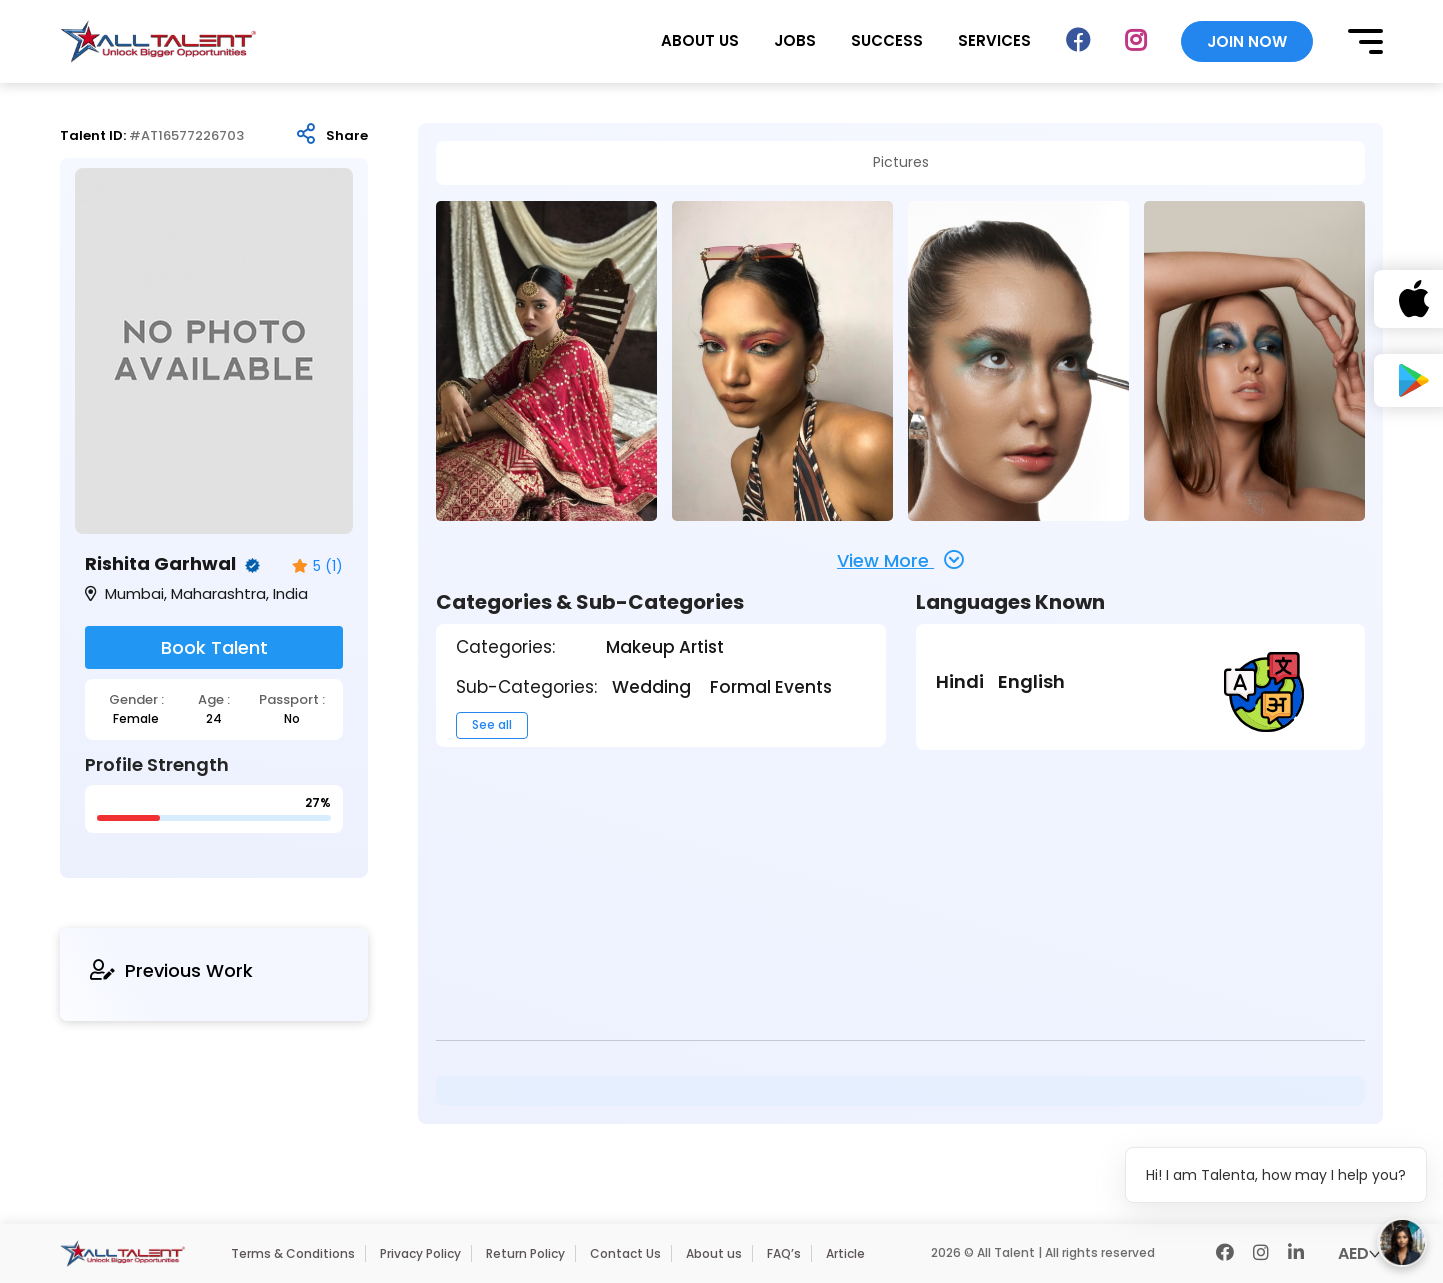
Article (845, 1253)
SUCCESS (887, 40)
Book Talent (214, 647)
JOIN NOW (1247, 41)
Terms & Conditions (293, 1253)
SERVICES (994, 40)
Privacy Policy (420, 1253)
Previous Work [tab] (171, 970)
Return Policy (525, 1253)
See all (492, 724)
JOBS (795, 40)
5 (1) (317, 566)
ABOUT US (700, 40)
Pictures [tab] (901, 162)
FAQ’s (784, 1253)
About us (714, 1253)
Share (347, 136)
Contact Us (625, 1253)
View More (900, 560)
